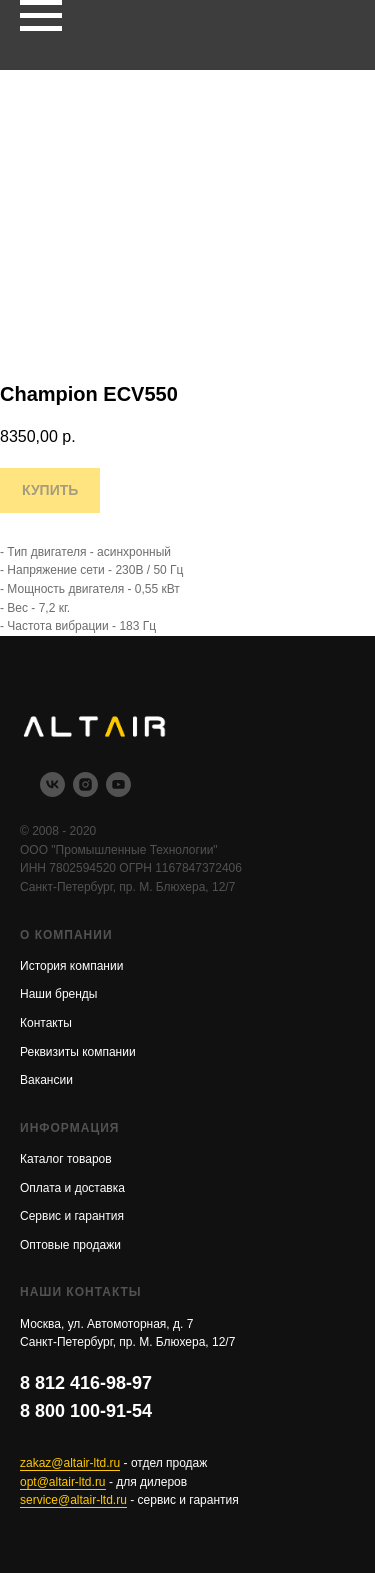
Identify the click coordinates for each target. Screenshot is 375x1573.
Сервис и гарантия (72, 1216)
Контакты (46, 1023)
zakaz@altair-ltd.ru (70, 1463)
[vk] (52, 791)
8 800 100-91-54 (86, 1411)
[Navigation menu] (41, 16)
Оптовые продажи (70, 1245)
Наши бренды (58, 994)
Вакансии (46, 1080)
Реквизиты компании (78, 1052)
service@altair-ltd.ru (73, 1500)
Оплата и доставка (72, 1188)
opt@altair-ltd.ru (63, 1482)
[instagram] (85, 791)
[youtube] (118, 791)
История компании (71, 966)
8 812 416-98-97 (86, 1383)
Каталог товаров (66, 1159)
